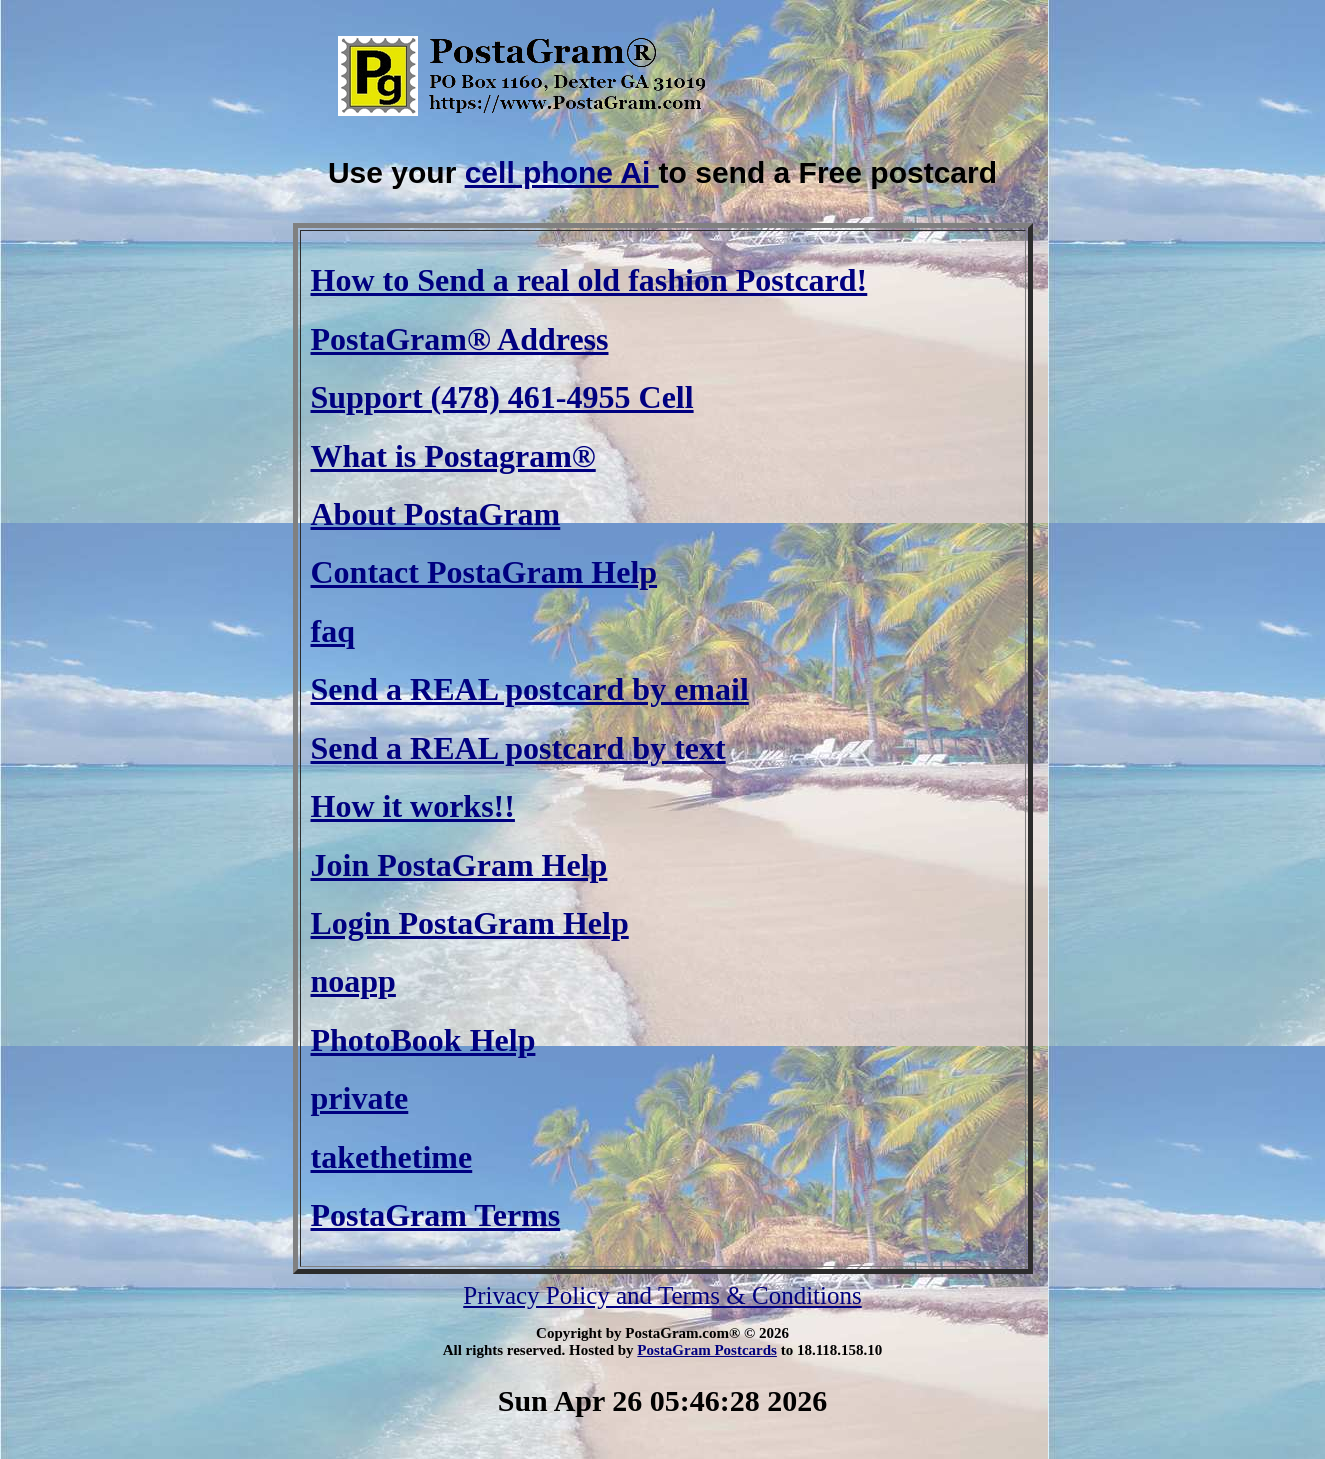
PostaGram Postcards (707, 1350)
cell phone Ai (562, 172)
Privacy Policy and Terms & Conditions (662, 1295)
